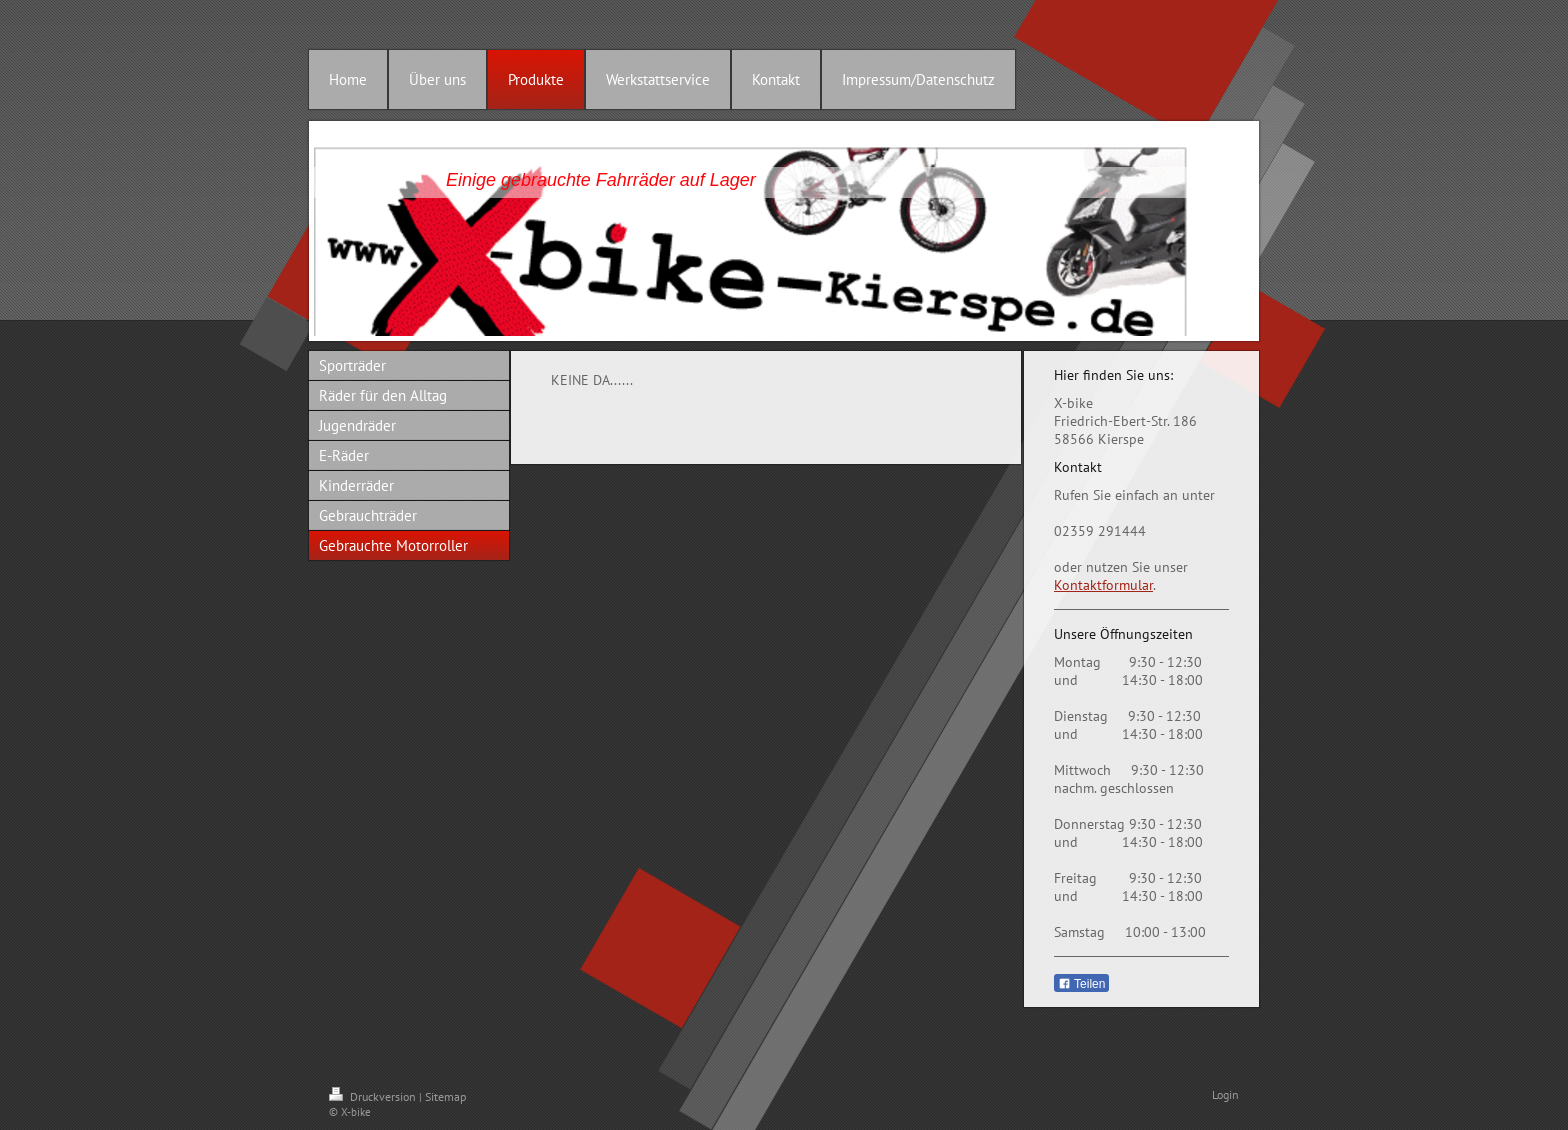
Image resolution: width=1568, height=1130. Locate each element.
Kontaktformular (1103, 585)
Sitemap (445, 1096)
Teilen (1081, 984)
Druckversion (374, 1096)
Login (1225, 1094)
